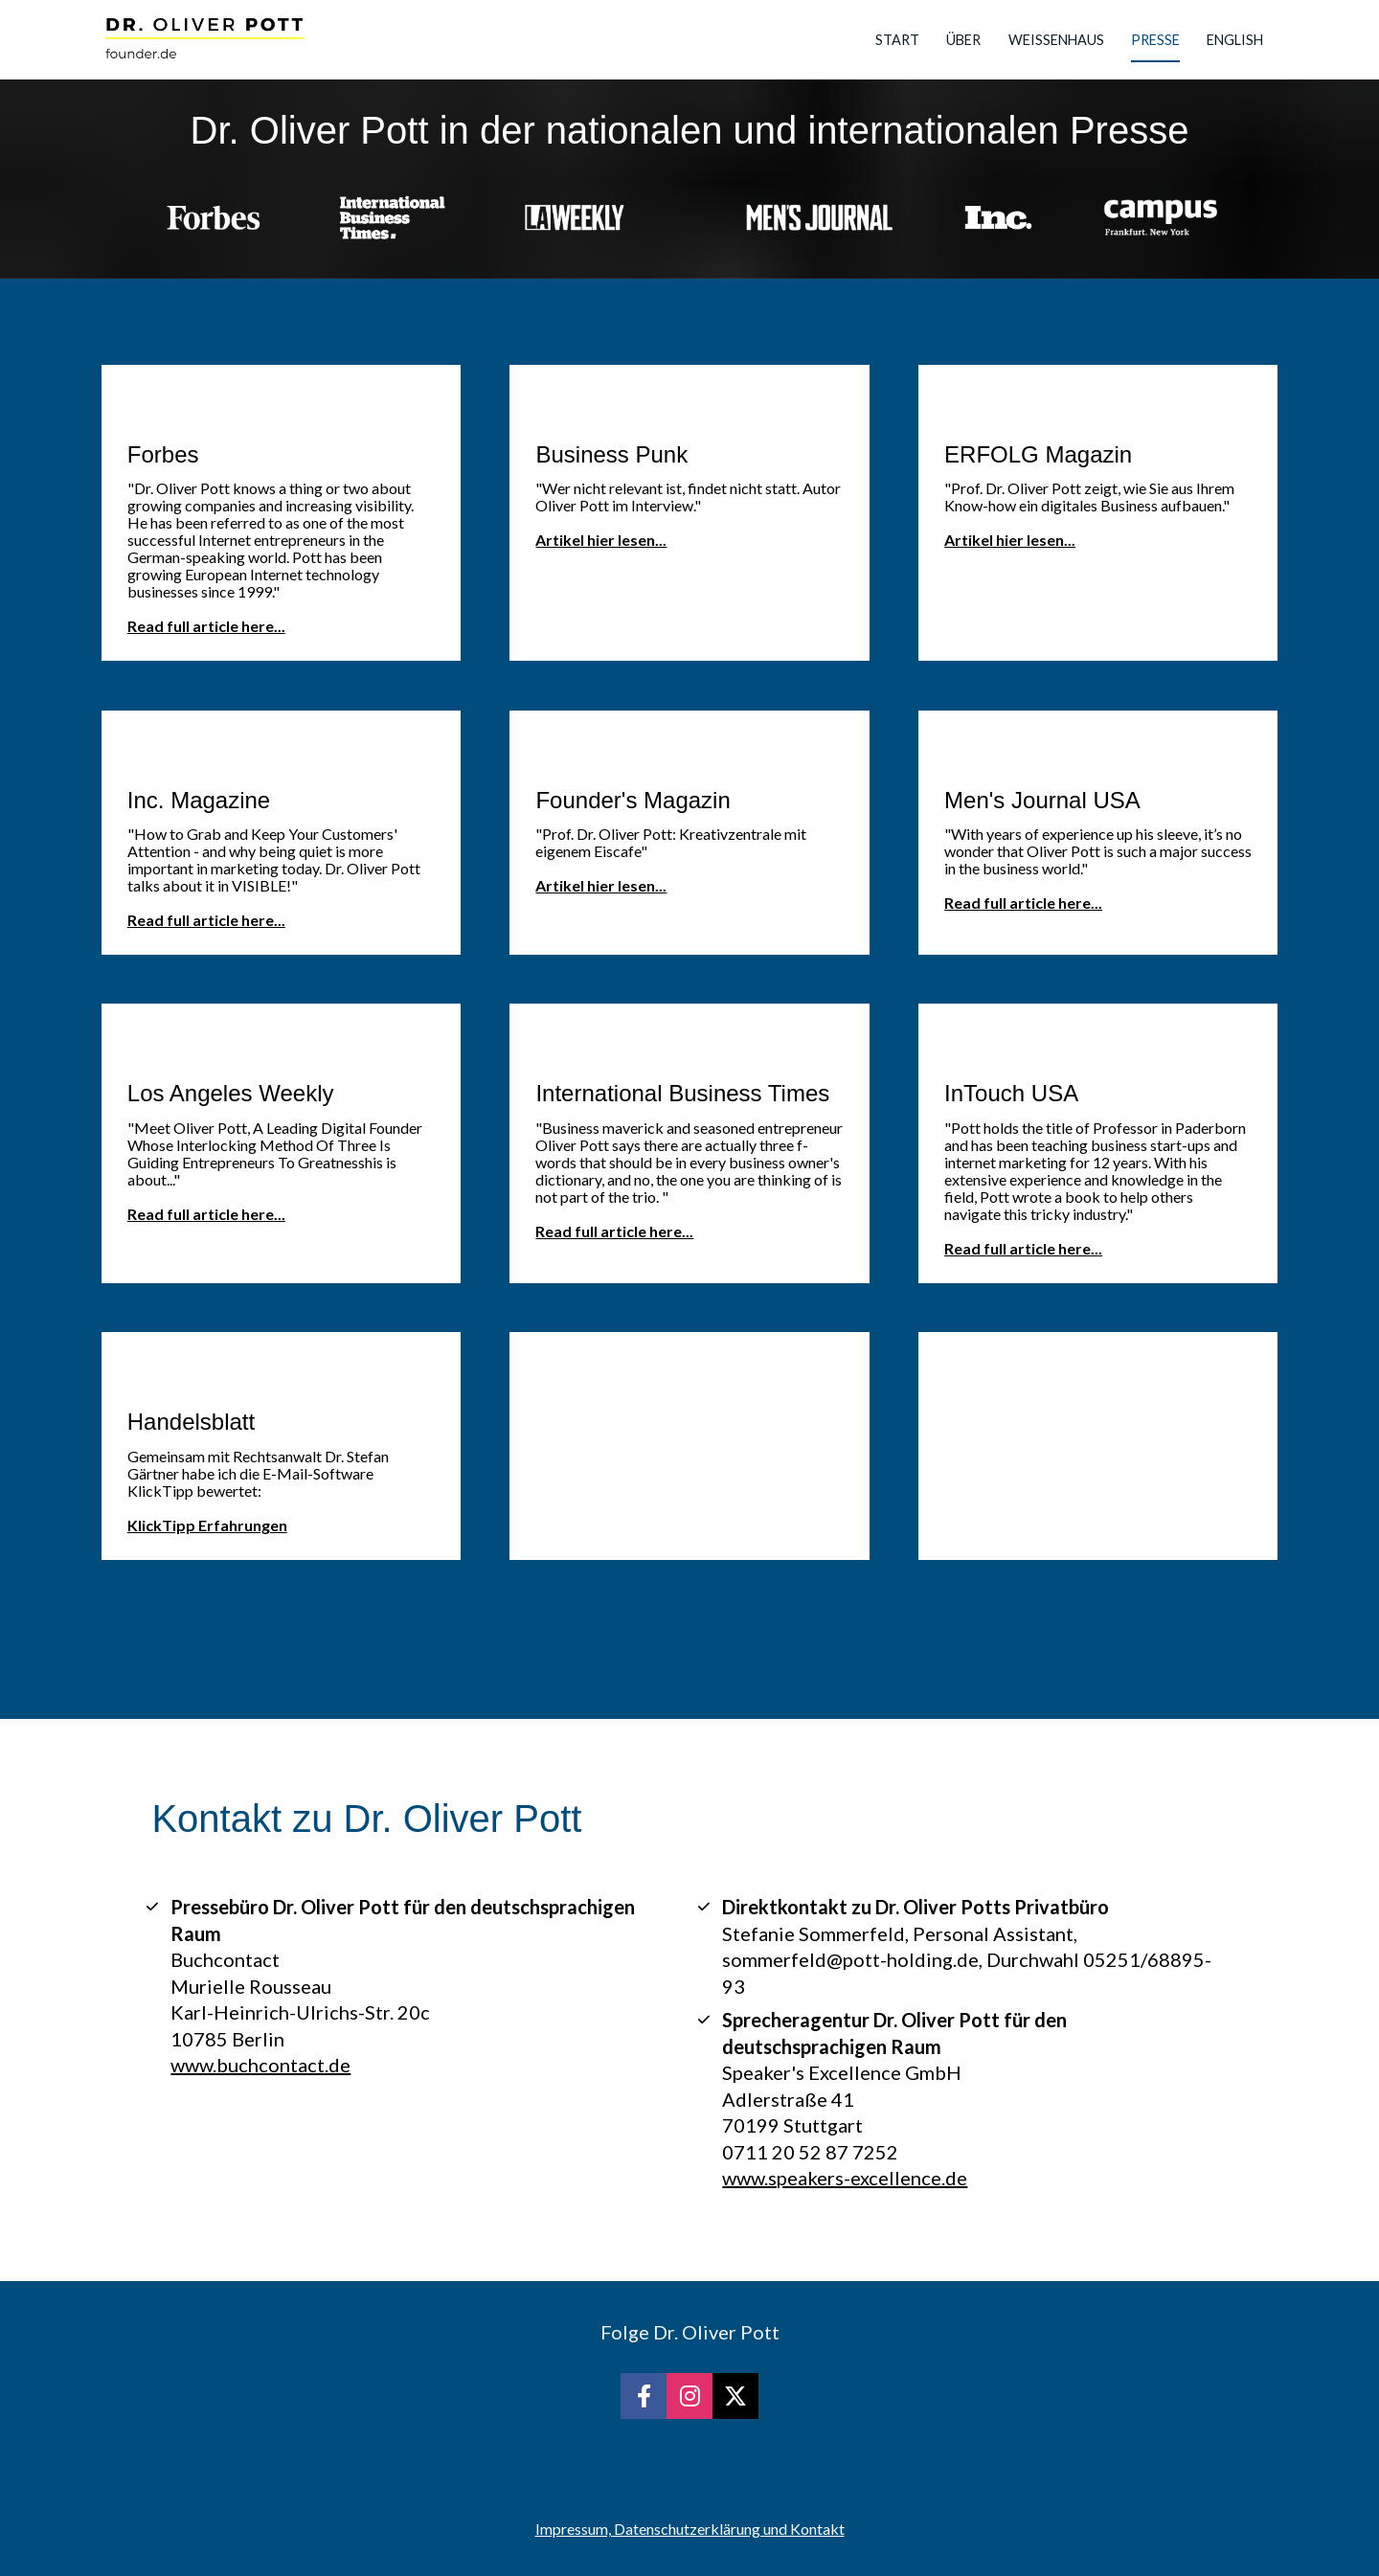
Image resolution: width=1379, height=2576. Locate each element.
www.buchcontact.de (260, 2064)
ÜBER (963, 40)
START (897, 40)
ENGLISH (1235, 40)
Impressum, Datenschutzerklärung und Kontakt (690, 2529)
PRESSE (1155, 40)
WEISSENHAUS (1056, 40)
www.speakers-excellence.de (844, 2177)
